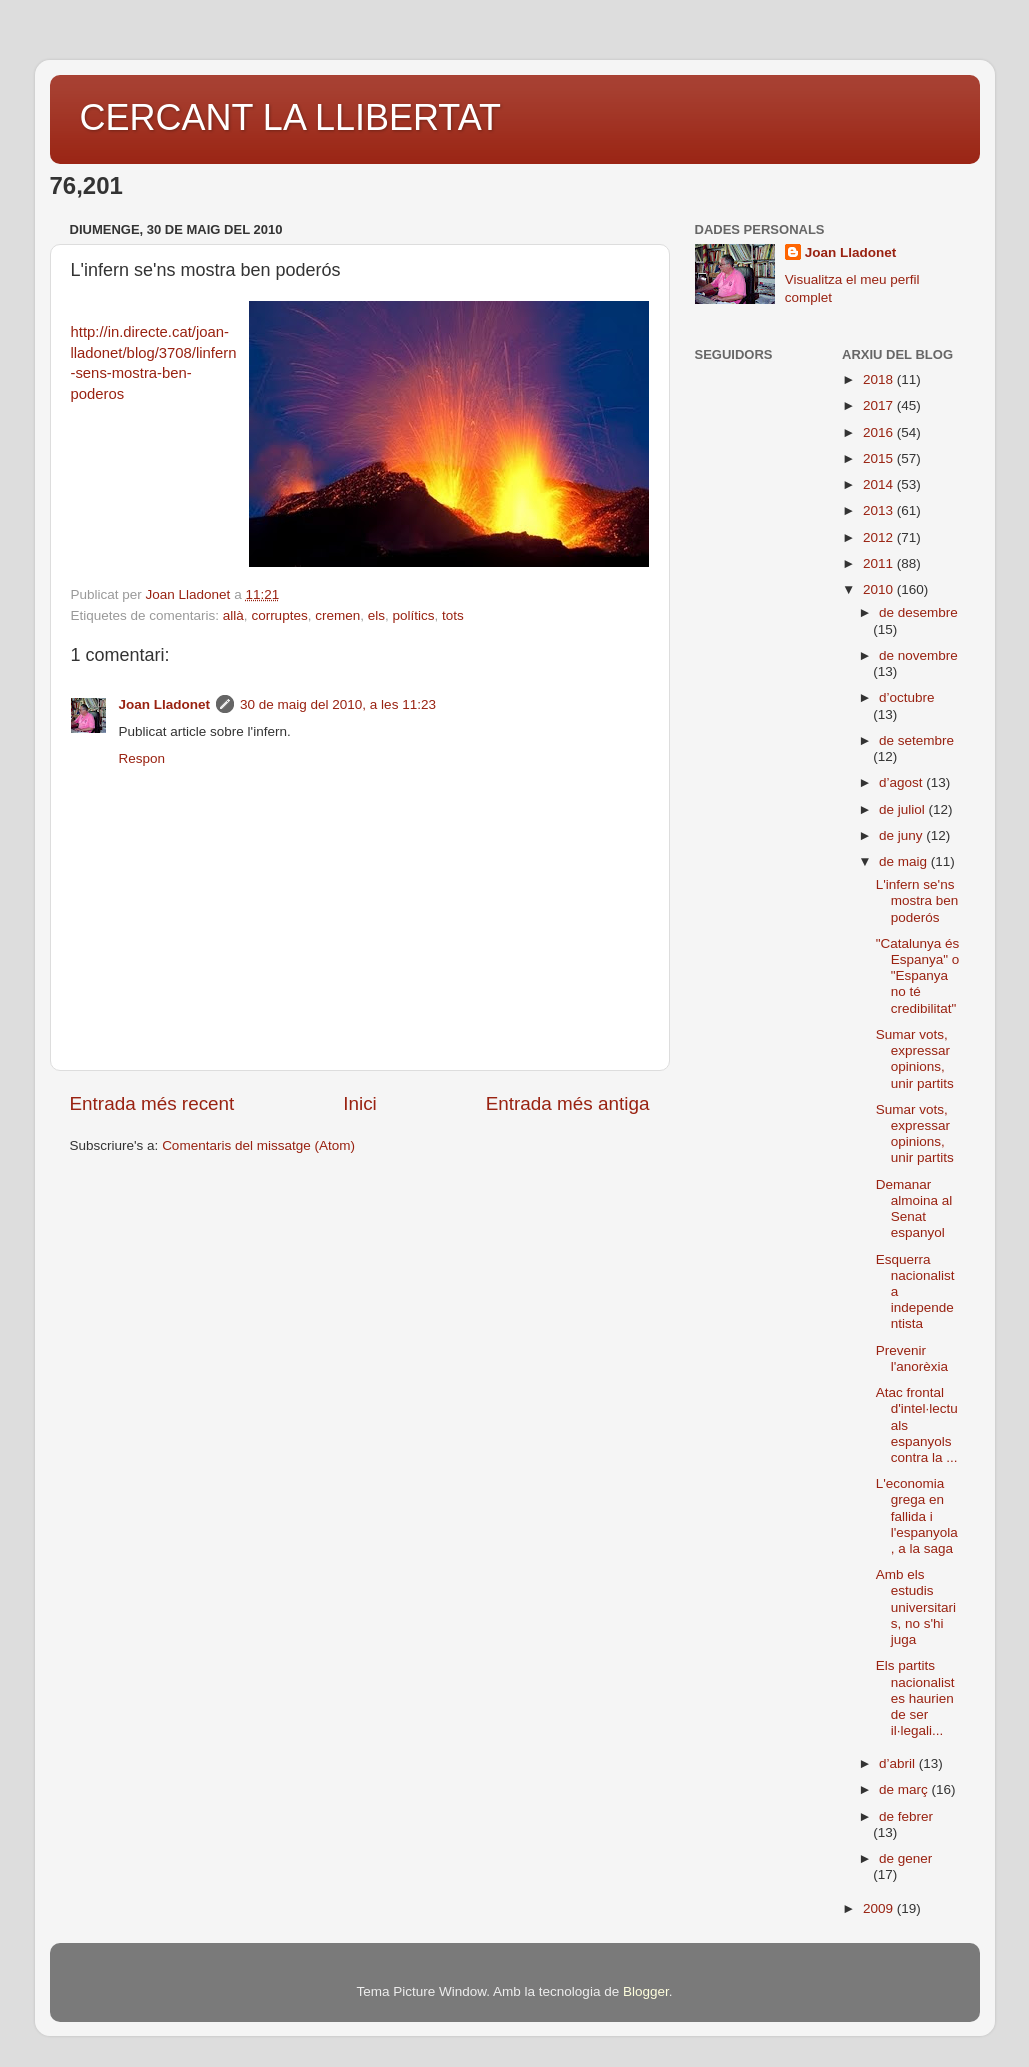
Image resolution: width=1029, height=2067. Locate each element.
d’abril (899, 1763)
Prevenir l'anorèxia (912, 1358)
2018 (880, 379)
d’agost (902, 782)
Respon (142, 758)
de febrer (906, 1816)
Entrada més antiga (568, 1103)
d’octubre (907, 697)
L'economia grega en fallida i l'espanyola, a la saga (917, 1516)
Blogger (646, 1991)
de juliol (904, 809)
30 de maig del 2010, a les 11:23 (338, 704)
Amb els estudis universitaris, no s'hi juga (916, 1607)
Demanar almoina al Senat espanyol (914, 1209)
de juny (902, 835)
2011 (880, 563)
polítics (413, 615)
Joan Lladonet (165, 704)
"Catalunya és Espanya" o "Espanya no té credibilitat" (918, 976)
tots (453, 615)
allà (233, 615)
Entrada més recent (152, 1103)
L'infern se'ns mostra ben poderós (917, 900)
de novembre (918, 655)
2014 (880, 484)
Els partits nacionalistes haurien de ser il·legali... (915, 1698)
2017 (880, 405)
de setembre (916, 740)
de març (905, 1789)
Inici (360, 1103)
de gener (905, 1858)
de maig (905, 861)
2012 (880, 537)
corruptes (279, 615)
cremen (337, 615)
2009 (880, 1908)
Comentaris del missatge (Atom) (258, 1145)
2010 (880, 589)
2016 (880, 432)
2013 (880, 510)
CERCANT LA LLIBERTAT (290, 117)
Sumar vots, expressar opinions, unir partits (915, 1059)
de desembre (918, 612)
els (376, 615)
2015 (880, 458)
